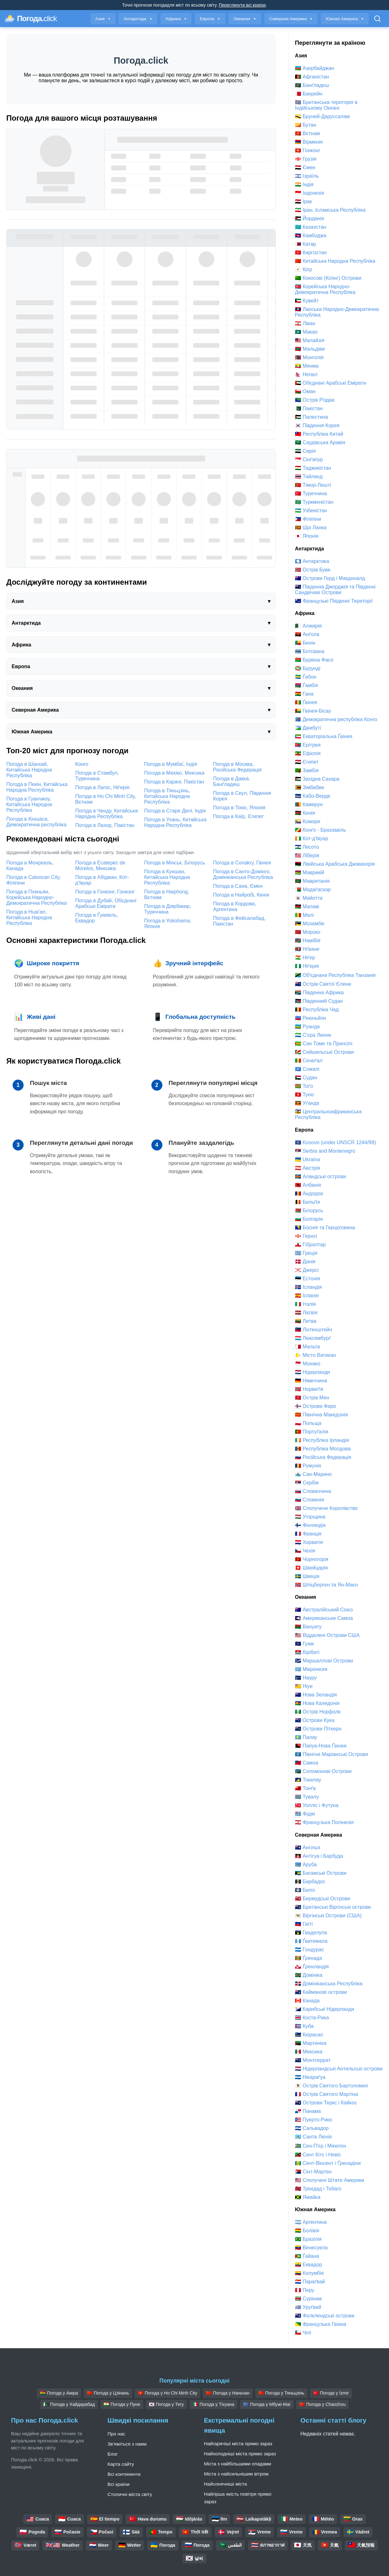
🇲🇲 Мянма (307, 366)
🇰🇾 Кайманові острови (321, 1992)
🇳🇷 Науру (306, 1677)
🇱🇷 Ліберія (307, 855)
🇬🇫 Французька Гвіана (320, 2324)
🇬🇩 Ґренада (308, 1958)
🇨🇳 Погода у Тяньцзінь (281, 2392)
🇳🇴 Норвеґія (309, 1389)
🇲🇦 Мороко (307, 932)
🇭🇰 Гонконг (307, 150)
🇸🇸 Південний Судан (319, 1001)
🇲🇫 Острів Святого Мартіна (326, 2094)
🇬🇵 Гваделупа (311, 1932)
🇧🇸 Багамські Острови (321, 1873)
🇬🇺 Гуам (304, 1643)
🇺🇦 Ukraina (307, 1159)
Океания (245, 18)
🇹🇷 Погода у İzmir (331, 2392)
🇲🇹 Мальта (307, 1346)
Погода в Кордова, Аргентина (234, 906)
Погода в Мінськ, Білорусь (174, 862)
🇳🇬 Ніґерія (307, 966)
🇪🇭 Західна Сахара (317, 779)
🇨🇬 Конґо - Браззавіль (320, 830)
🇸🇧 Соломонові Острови (323, 1771)
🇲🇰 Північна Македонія (321, 1414)
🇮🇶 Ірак (303, 201)
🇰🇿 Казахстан (310, 227)
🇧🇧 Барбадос (310, 1881)
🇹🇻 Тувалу (307, 1796)
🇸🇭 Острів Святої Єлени (323, 984)
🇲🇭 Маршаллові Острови (324, 1660)
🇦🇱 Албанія (308, 1185)
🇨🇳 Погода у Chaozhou (322, 2404)
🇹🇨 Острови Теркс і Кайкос (326, 2102)
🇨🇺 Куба (304, 2026)
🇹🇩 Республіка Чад (317, 1009)
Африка (176, 18)
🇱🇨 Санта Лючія (313, 2136)
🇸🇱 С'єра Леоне (313, 1035)
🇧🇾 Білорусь (309, 1210)
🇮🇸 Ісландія (308, 1287)
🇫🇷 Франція (308, 1533)
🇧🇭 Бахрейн (308, 93)
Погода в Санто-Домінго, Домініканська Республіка (243, 874)
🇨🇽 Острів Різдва (314, 400)
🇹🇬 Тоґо (304, 1086)
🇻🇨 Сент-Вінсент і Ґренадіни (328, 2163)
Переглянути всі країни (242, 5)
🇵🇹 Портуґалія (311, 1431)
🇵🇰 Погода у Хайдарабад (69, 2404)
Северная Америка (291, 18)
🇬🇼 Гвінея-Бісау (313, 711)
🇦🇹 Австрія (307, 1168)
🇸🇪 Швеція (307, 1576)
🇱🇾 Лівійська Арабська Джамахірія (335, 864)
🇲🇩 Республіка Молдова (323, 1448)
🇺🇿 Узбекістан (311, 510)
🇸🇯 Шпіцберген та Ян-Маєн (326, 1584)
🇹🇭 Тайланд (309, 476)
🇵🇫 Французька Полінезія (324, 1822)
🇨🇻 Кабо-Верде (312, 796)
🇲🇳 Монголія (309, 357)
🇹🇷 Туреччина (311, 493)
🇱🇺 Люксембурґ (313, 1338)
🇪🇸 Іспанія (307, 1295)
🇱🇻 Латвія (306, 1312)
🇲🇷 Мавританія (312, 881)
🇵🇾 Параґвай (310, 2281)
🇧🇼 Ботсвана (309, 651)
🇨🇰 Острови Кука (314, 1720)
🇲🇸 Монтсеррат (312, 2060)
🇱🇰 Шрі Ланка (311, 527)
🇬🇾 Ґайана (307, 2256)
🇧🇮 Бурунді (307, 668)
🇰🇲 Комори (307, 821)
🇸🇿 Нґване (307, 949)
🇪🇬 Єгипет (307, 762)
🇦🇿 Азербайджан (314, 68)
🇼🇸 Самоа (306, 1762)
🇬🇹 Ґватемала (311, 1941)
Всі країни (119, 2484)
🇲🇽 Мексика (308, 2051)
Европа (210, 18)
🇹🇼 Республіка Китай (319, 434)
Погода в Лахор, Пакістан (104, 825)
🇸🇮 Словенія (309, 1499)
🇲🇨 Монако (307, 1363)
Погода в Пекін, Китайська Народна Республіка (37, 787)
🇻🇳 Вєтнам (307, 133)
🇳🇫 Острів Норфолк (318, 1711)
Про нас (116, 2433)
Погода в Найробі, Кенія (241, 895)
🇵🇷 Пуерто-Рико (313, 2119)
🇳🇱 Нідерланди (312, 1372)
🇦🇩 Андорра (309, 1193)
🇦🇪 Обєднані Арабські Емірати (330, 383)
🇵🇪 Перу (304, 2290)
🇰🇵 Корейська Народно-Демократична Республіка (325, 289)
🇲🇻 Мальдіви (310, 349)
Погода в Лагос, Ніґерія (102, 787)
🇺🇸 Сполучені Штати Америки (329, 2180)
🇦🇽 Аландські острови (320, 1176)
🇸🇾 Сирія (305, 451)
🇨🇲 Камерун (309, 804)
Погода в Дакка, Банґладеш (231, 781)
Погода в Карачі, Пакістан (174, 781)
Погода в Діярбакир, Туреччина (167, 909)
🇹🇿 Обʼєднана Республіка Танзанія (335, 975)
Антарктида (138, 18)
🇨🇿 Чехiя (305, 1550)
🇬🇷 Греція (306, 1253)
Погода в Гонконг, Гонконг (105, 891)
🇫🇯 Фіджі (305, 1813)
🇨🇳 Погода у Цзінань (108, 2392)
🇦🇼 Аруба (306, 1864)
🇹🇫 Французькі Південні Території (334, 601)
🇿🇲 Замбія (307, 770)
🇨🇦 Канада (307, 2000)
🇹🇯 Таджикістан (313, 468)
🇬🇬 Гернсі (306, 1236)
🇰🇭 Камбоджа (310, 235)
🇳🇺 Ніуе (304, 1686)
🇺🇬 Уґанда (307, 1103)
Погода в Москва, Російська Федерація (237, 766)
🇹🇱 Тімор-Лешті (313, 485)
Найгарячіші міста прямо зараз (238, 2443)
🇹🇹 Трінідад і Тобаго (318, 2188)
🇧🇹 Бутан (305, 125)
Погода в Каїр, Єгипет (238, 816)
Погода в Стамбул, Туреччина (97, 775)
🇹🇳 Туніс (304, 1094)
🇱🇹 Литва (305, 1321)
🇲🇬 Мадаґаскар (313, 889)
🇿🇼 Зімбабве (309, 787)
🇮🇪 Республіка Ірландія (322, 1440)
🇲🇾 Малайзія (309, 340)
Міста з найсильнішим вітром (236, 2473)
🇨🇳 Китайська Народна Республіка (335, 261)
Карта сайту (121, 2464)
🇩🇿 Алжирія (308, 625)
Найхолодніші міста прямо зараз (240, 2453)
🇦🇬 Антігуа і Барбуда (319, 1856)
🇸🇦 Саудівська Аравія (320, 442)
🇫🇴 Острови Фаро (315, 1406)
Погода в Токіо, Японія (239, 807)
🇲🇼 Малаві (307, 906)
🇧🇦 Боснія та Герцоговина (325, 1227)
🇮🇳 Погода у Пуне (122, 2404)
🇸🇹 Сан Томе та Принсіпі (323, 1043)
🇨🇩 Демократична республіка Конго (336, 719)
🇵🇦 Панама (308, 2111)
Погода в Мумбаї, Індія (170, 764)
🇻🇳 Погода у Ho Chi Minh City (167, 2392)
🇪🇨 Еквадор (308, 2264)
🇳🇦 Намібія (307, 940)
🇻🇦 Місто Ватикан (315, 1355)
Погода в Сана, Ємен (238, 886)
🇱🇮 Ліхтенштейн (313, 1329)
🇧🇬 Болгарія (309, 1219)
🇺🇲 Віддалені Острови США (327, 1635)
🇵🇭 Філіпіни (308, 519)
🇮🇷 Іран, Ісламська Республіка (330, 210)
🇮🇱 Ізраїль (307, 176)
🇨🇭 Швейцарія (311, 1567)
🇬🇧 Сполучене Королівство (326, 1508)
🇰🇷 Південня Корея (317, 425)
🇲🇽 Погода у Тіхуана (213, 2404)
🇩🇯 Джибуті (308, 728)
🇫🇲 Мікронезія (311, 1669)
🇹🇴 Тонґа (305, 1788)
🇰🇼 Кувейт (307, 300)
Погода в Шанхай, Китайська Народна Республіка (29, 769)
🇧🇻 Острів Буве (312, 569)
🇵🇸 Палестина (311, 417)
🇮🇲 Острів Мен (312, 1397)
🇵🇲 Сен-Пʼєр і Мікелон (320, 2146)
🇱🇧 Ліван (305, 323)
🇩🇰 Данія (305, 1261)
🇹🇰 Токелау (308, 1779)
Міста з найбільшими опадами (237, 2463)
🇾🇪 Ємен (305, 167)
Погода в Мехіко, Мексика (174, 773)
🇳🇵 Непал (306, 374)
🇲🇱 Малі (304, 915)
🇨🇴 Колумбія (309, 2273)
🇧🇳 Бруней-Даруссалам (322, 116)
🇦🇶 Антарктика (312, 561)
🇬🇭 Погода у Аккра (59, 2392)
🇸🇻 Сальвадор (312, 2128)
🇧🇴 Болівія (307, 2230)
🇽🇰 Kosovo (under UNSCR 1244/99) (335, 1142)
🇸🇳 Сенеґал (308, 1060)
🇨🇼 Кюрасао (309, 2034)
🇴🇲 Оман (305, 391)
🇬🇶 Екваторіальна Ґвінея (323, 736)
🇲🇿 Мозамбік (309, 923)
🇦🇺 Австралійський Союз (324, 1609)
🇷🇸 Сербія (307, 1482)
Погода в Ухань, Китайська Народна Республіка (175, 822)
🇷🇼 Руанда (307, 1026)
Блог (113, 2454)
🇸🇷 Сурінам (308, 2298)
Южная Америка (345, 18)
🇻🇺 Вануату (308, 1626)
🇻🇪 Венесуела (311, 2247)
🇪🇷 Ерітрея (307, 745)
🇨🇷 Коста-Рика (312, 2017)
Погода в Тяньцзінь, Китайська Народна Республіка (167, 796)
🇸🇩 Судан (306, 1077)
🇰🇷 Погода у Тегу (166, 2404)
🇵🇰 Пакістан (309, 408)
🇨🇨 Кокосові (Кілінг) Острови (328, 278)
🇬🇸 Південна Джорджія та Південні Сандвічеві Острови (335, 589)
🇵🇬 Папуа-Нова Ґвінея (321, 1745)
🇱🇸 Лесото (307, 847)
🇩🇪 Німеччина (311, 1380)
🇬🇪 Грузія (305, 159)
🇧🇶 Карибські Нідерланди (324, 2009)
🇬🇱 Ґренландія (312, 1966)
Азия (103, 18)
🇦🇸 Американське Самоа (324, 1618)
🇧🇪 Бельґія (307, 1202)
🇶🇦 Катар (305, 244)
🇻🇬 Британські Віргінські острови (333, 1907)
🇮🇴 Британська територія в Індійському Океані (326, 105)
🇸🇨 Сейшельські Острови (324, 1052)
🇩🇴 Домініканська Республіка (329, 1983)
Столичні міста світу (130, 2494)
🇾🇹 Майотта (309, 898)
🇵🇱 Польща (308, 1423)
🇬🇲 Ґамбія (306, 685)
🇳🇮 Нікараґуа (310, 2077)
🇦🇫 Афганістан (312, 76)
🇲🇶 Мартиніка (310, 2043)
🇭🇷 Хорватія (309, 1542)
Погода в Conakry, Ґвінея (242, 862)
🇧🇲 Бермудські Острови (322, 1898)
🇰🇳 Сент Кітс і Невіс (318, 2154)
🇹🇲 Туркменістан (314, 502)
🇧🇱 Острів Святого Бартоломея (331, 2085)
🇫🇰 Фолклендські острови (324, 2315)
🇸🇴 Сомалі (307, 1069)
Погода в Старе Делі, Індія (175, 810)
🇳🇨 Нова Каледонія (317, 1703)
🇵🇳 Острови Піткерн (318, 1728)
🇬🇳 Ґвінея (306, 702)
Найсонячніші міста (225, 2484)
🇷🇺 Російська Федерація (323, 1457)
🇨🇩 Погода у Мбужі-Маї (266, 2404)
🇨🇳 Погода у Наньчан (227, 2392)
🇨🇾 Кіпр (303, 269)
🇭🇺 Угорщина (310, 1516)
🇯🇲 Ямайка (307, 2197)
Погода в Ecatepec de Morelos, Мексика (100, 865)
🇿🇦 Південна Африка (319, 992)
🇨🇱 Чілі (303, 2332)
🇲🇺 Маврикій (309, 872)
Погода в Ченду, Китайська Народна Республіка (106, 813)
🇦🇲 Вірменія (309, 142)
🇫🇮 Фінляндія (310, 1525)
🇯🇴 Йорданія (309, 218)
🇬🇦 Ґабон (305, 677)
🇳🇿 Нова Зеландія (316, 1694)
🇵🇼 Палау (306, 1737)
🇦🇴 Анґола (307, 634)
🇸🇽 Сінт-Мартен (313, 2171)
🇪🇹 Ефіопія (308, 753)
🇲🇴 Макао (306, 332)
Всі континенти (124, 2474)
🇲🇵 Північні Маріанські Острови (331, 1754)
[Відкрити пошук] (377, 19)
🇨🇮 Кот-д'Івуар (311, 838)
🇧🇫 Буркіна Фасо (314, 660)
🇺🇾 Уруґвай (308, 2307)
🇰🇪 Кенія (305, 813)
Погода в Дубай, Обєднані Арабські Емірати (105, 903)
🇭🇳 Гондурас (309, 1949)
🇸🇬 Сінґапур (309, 459)
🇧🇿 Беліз (305, 1890)
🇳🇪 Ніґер (305, 957)
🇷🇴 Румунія (308, 1465)
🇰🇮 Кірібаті (307, 1652)
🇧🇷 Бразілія (308, 2239)
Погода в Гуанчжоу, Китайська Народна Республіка (29, 804)
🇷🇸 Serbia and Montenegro (325, 1151)
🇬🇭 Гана (304, 694)
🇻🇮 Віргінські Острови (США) (328, 1915)
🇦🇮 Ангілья (307, 1847)
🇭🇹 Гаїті (304, 1924)
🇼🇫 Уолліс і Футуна (316, 1805)
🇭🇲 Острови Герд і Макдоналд (330, 578)
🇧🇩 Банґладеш (312, 85)
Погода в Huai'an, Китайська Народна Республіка (29, 917)
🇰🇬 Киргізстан (311, 252)
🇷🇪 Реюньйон (310, 1018)
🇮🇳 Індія (304, 184)
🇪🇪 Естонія (307, 1278)
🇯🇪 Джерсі (307, 1270)
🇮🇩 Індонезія (309, 193)
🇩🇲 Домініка (309, 1975)
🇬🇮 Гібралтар (310, 1244)
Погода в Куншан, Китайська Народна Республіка (167, 877)
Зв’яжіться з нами (127, 2444)
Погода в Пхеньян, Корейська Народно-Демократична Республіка (36, 897)
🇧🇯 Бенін (305, 642)
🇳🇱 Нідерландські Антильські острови (338, 2068)
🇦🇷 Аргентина (311, 2222)
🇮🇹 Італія (305, 1304)
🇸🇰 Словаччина (313, 1491)
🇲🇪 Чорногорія (311, 1559)
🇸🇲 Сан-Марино (313, 1474)
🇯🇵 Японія (307, 536)
